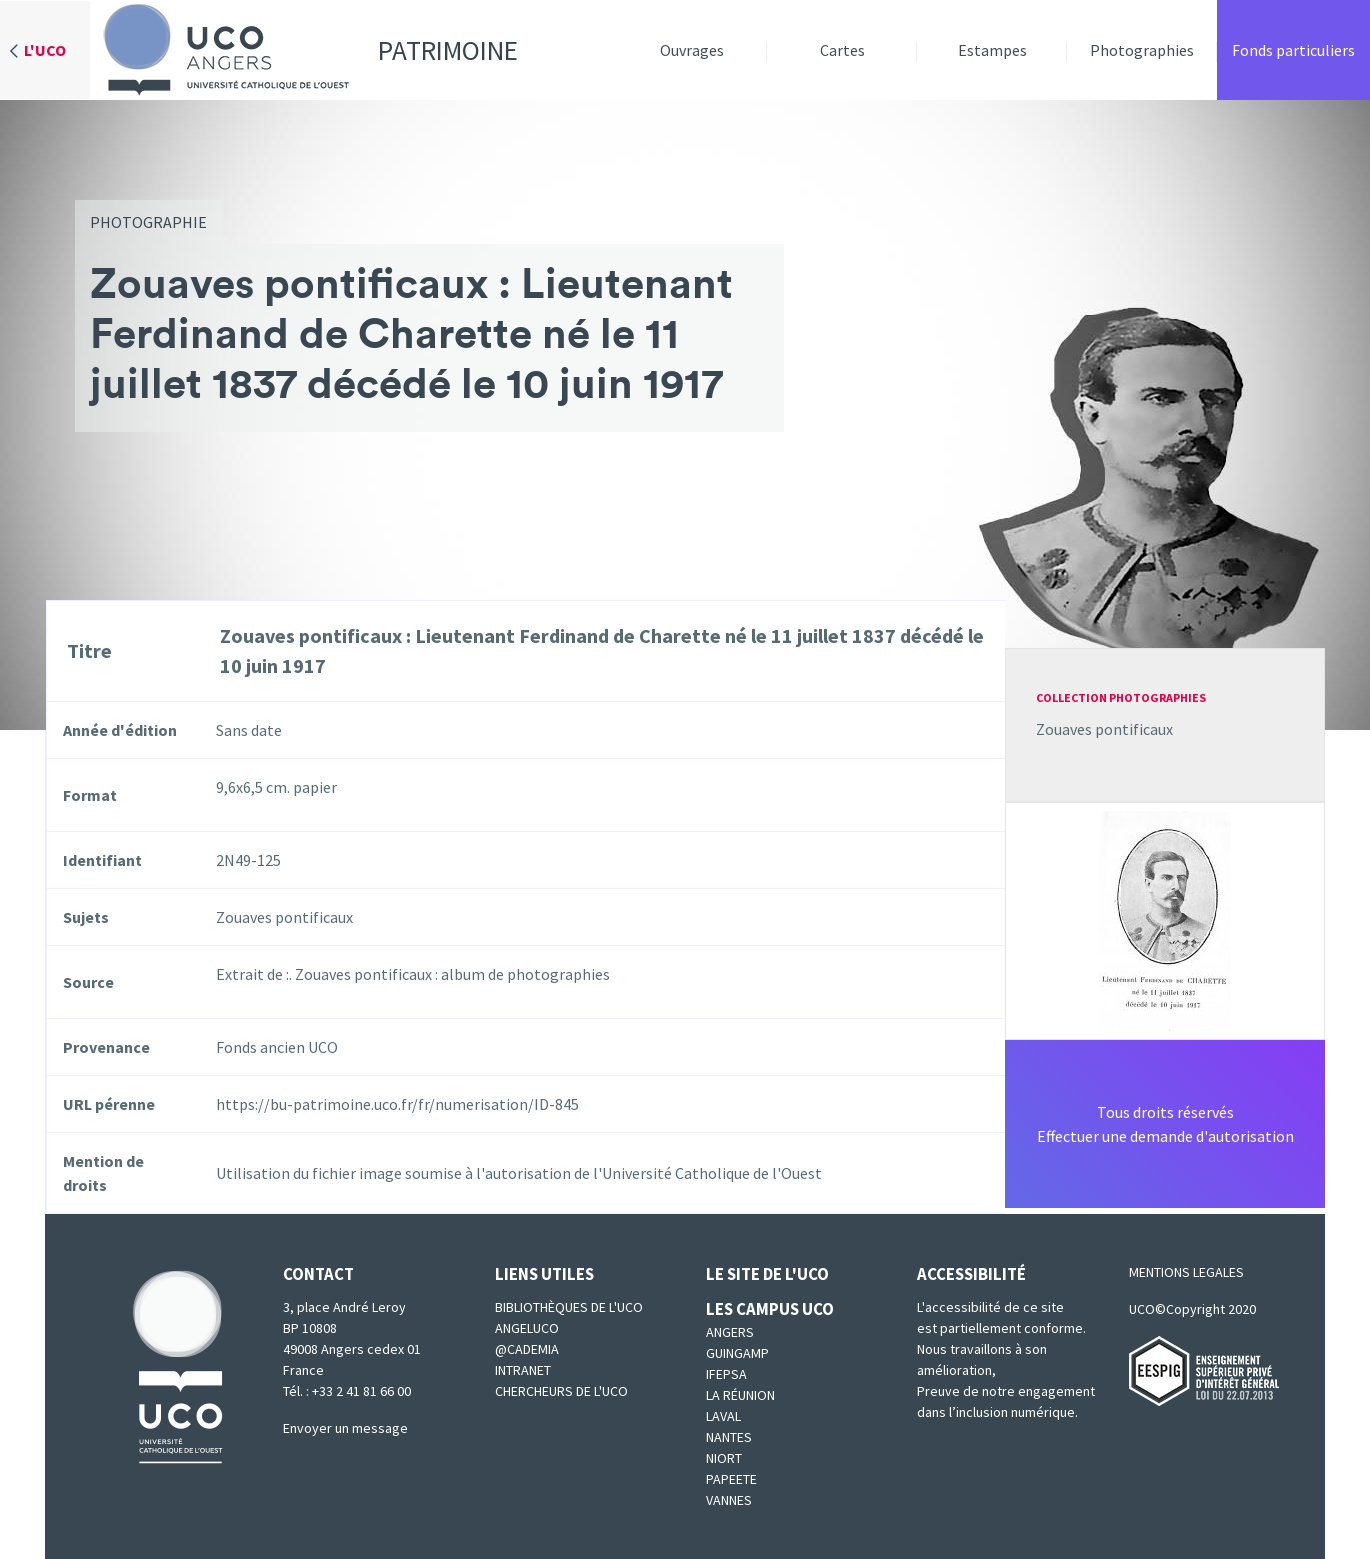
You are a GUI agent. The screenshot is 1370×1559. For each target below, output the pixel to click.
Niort (724, 1458)
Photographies (1142, 50)
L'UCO (45, 50)
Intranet (523, 1370)
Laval (723, 1416)
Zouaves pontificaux (1104, 729)
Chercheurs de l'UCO (561, 1391)
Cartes (842, 50)
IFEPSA (726, 1374)
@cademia (527, 1349)
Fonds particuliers (1293, 50)
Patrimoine (304, 50)
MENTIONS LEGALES (1186, 1272)
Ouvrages (692, 50)
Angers (730, 1332)
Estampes (992, 50)
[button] (1165, 919)
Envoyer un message (345, 1428)
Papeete (731, 1479)
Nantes (729, 1437)
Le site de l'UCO (767, 1274)
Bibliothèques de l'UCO (569, 1307)
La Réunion (740, 1395)
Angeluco (527, 1328)
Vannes (729, 1500)
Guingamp (737, 1353)
